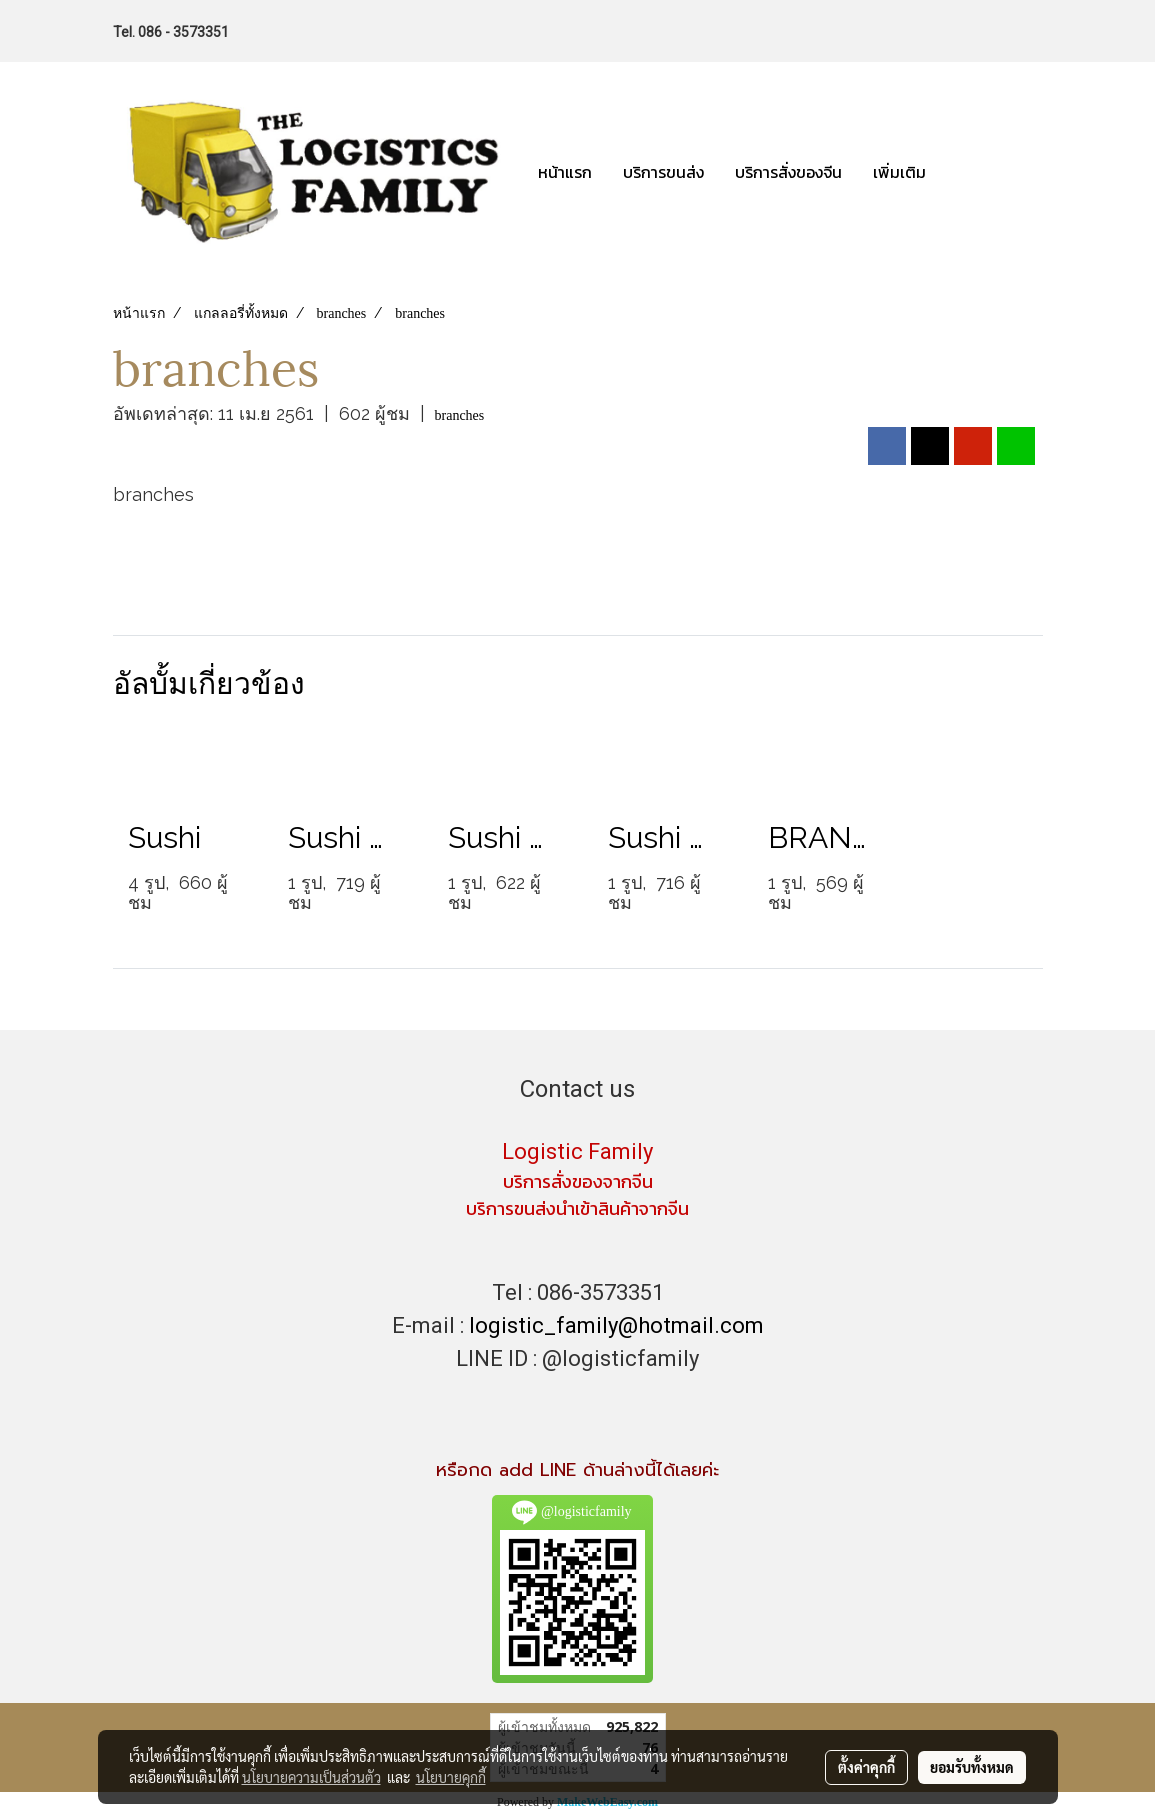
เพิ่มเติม (899, 172)
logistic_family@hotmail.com (616, 1325)
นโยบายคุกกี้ (451, 1777)
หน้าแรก (565, 172)
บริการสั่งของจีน (788, 172)
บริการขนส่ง (663, 172)
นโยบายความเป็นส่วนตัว (311, 1777)
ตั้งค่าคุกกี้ (866, 1767)
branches (460, 415)
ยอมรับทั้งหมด (972, 1767)
